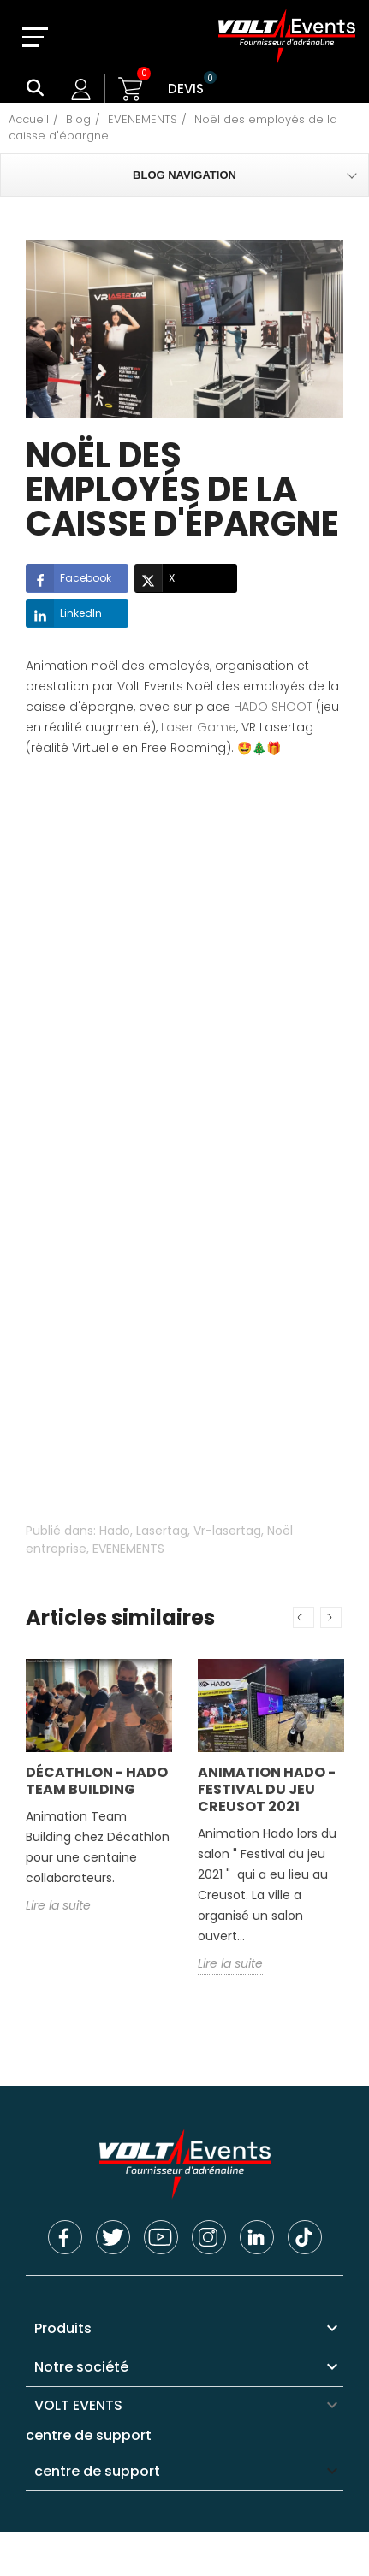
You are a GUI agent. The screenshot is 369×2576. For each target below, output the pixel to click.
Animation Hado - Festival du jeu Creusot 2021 (267, 1789)
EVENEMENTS (128, 1548)
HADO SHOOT (273, 706)
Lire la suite (58, 1905)
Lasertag (161, 1530)
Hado (114, 1530)
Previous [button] (303, 1617)
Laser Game (198, 727)
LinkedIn (64, 613)
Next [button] (331, 1617)
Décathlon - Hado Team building (97, 1780)
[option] (99, 1800)
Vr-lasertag (227, 1530)
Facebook (68, 578)
